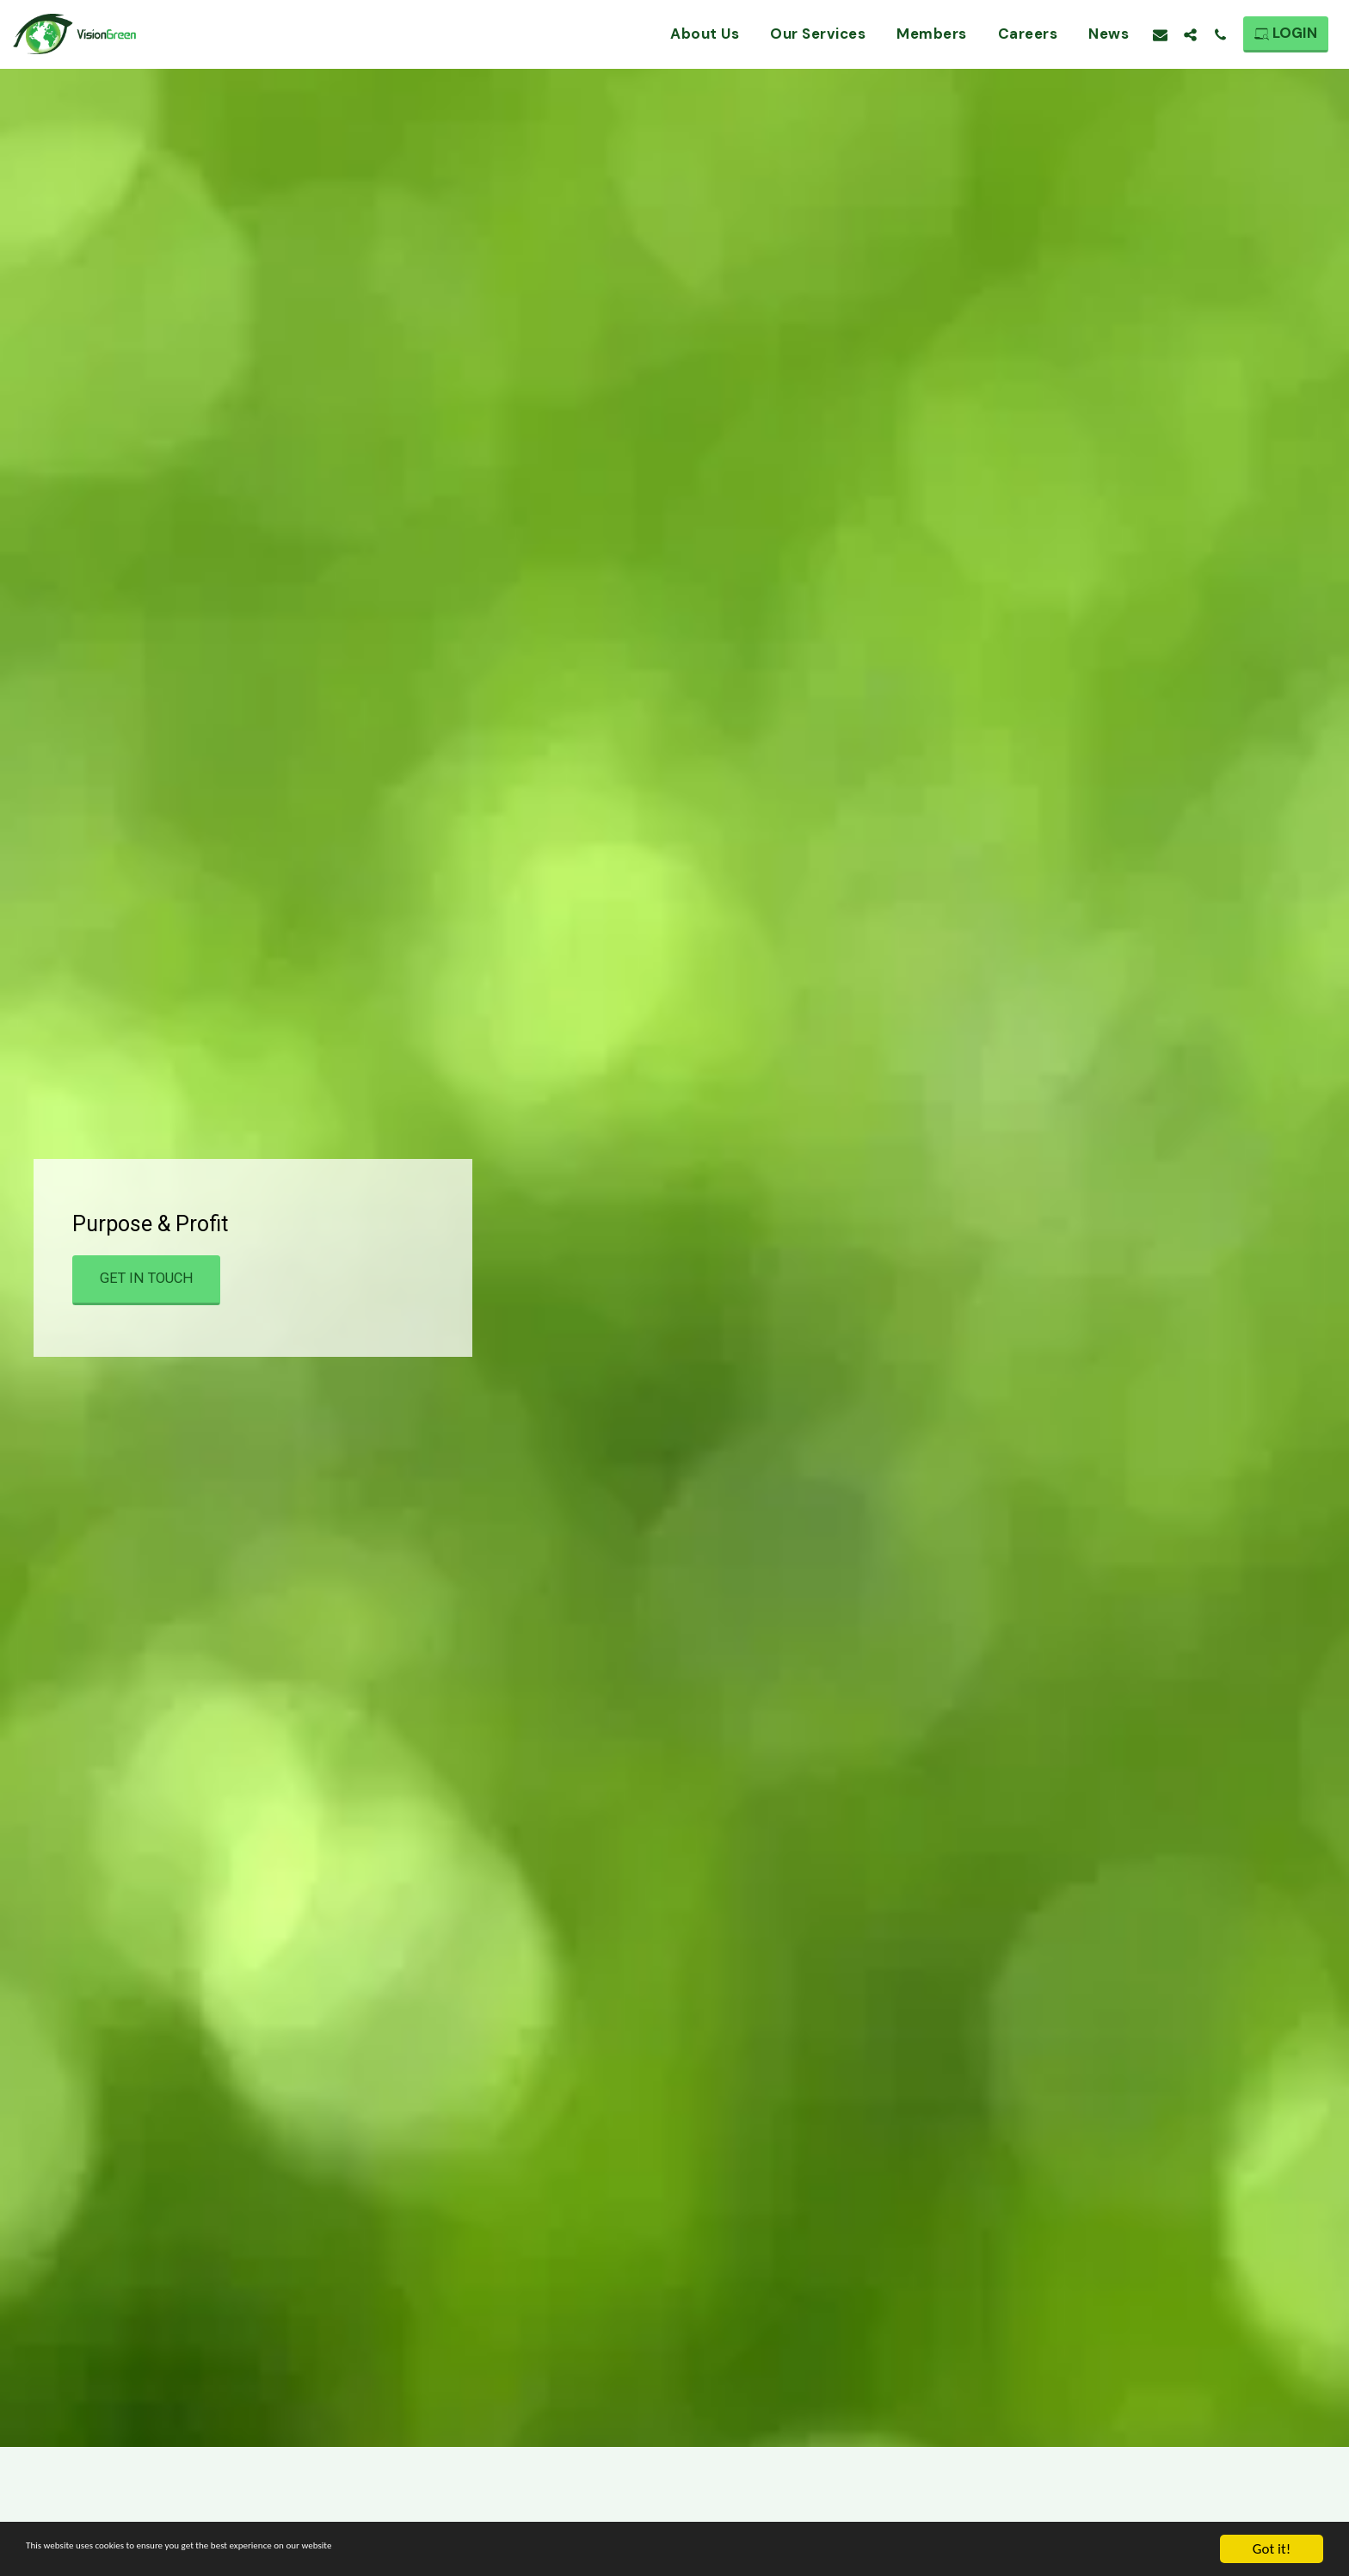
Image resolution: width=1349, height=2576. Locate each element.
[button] (1160, 34)
